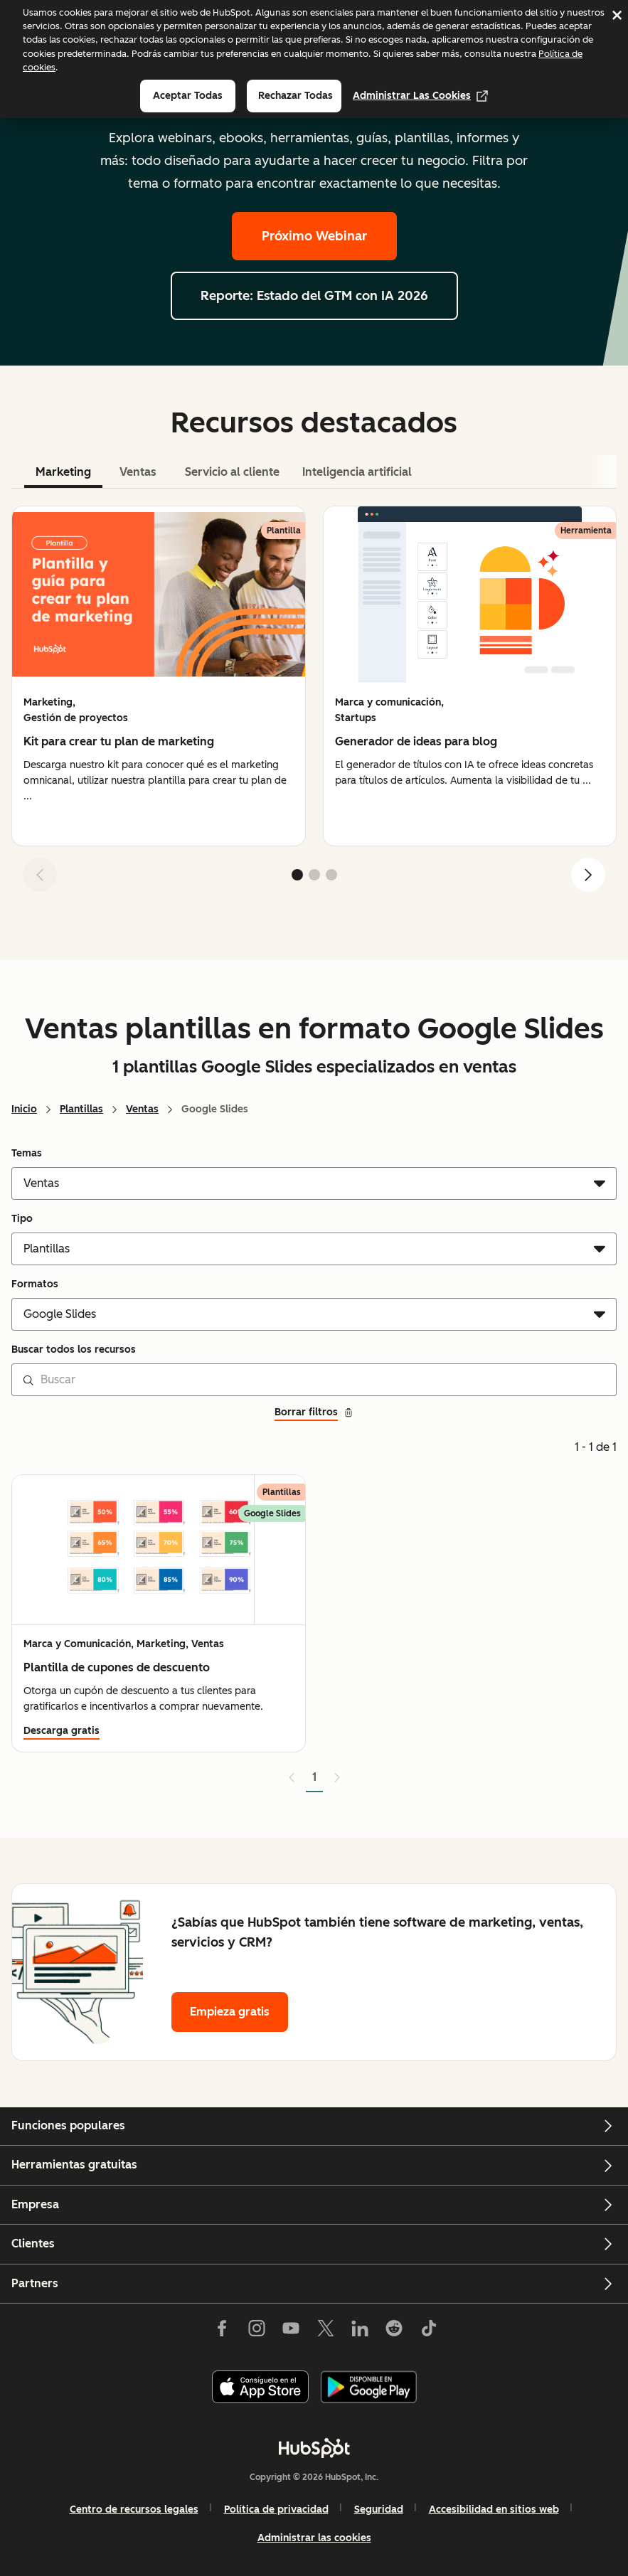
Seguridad (378, 2509)
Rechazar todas (295, 96)
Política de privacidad (276, 2509)
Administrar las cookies (420, 96)
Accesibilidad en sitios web (494, 2509)
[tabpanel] (314, 704)
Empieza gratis (230, 2011)
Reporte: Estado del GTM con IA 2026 (314, 296)
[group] (158, 676)
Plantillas (81, 1109)
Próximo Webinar (314, 236)
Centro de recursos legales (134, 2509)
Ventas (142, 1109)
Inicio (24, 1109)
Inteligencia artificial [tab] (357, 472)
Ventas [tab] (137, 472)
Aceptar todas (188, 96)
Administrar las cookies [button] (314, 2538)
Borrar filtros (314, 1412)
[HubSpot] (314, 2448)
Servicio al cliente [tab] (232, 472)
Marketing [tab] (63, 472)
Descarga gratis (61, 1731)
